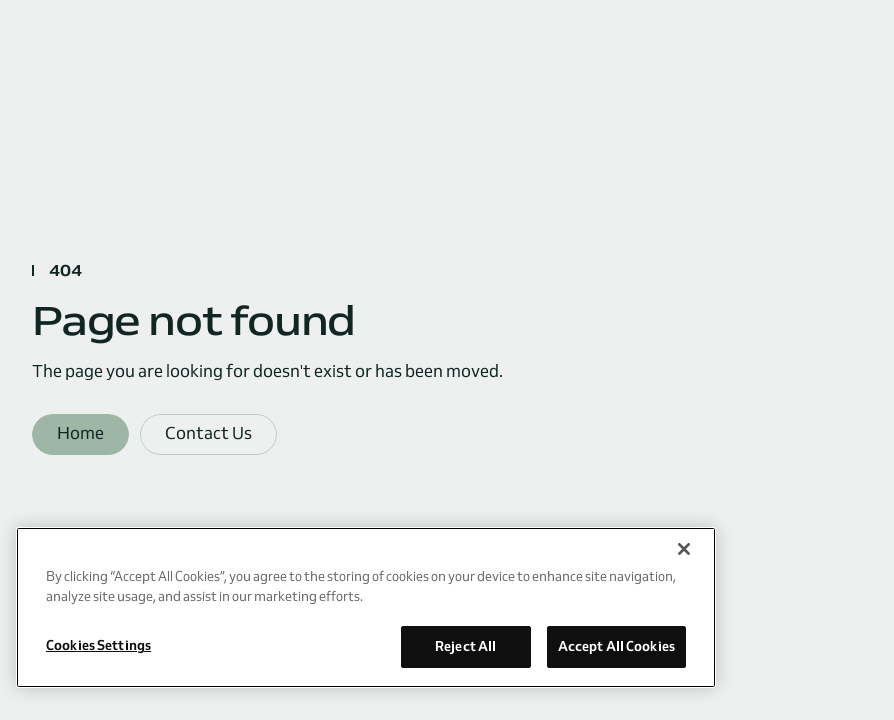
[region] (366, 607)
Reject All (465, 646)
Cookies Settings (98, 645)
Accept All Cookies (616, 646)
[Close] (684, 549)
